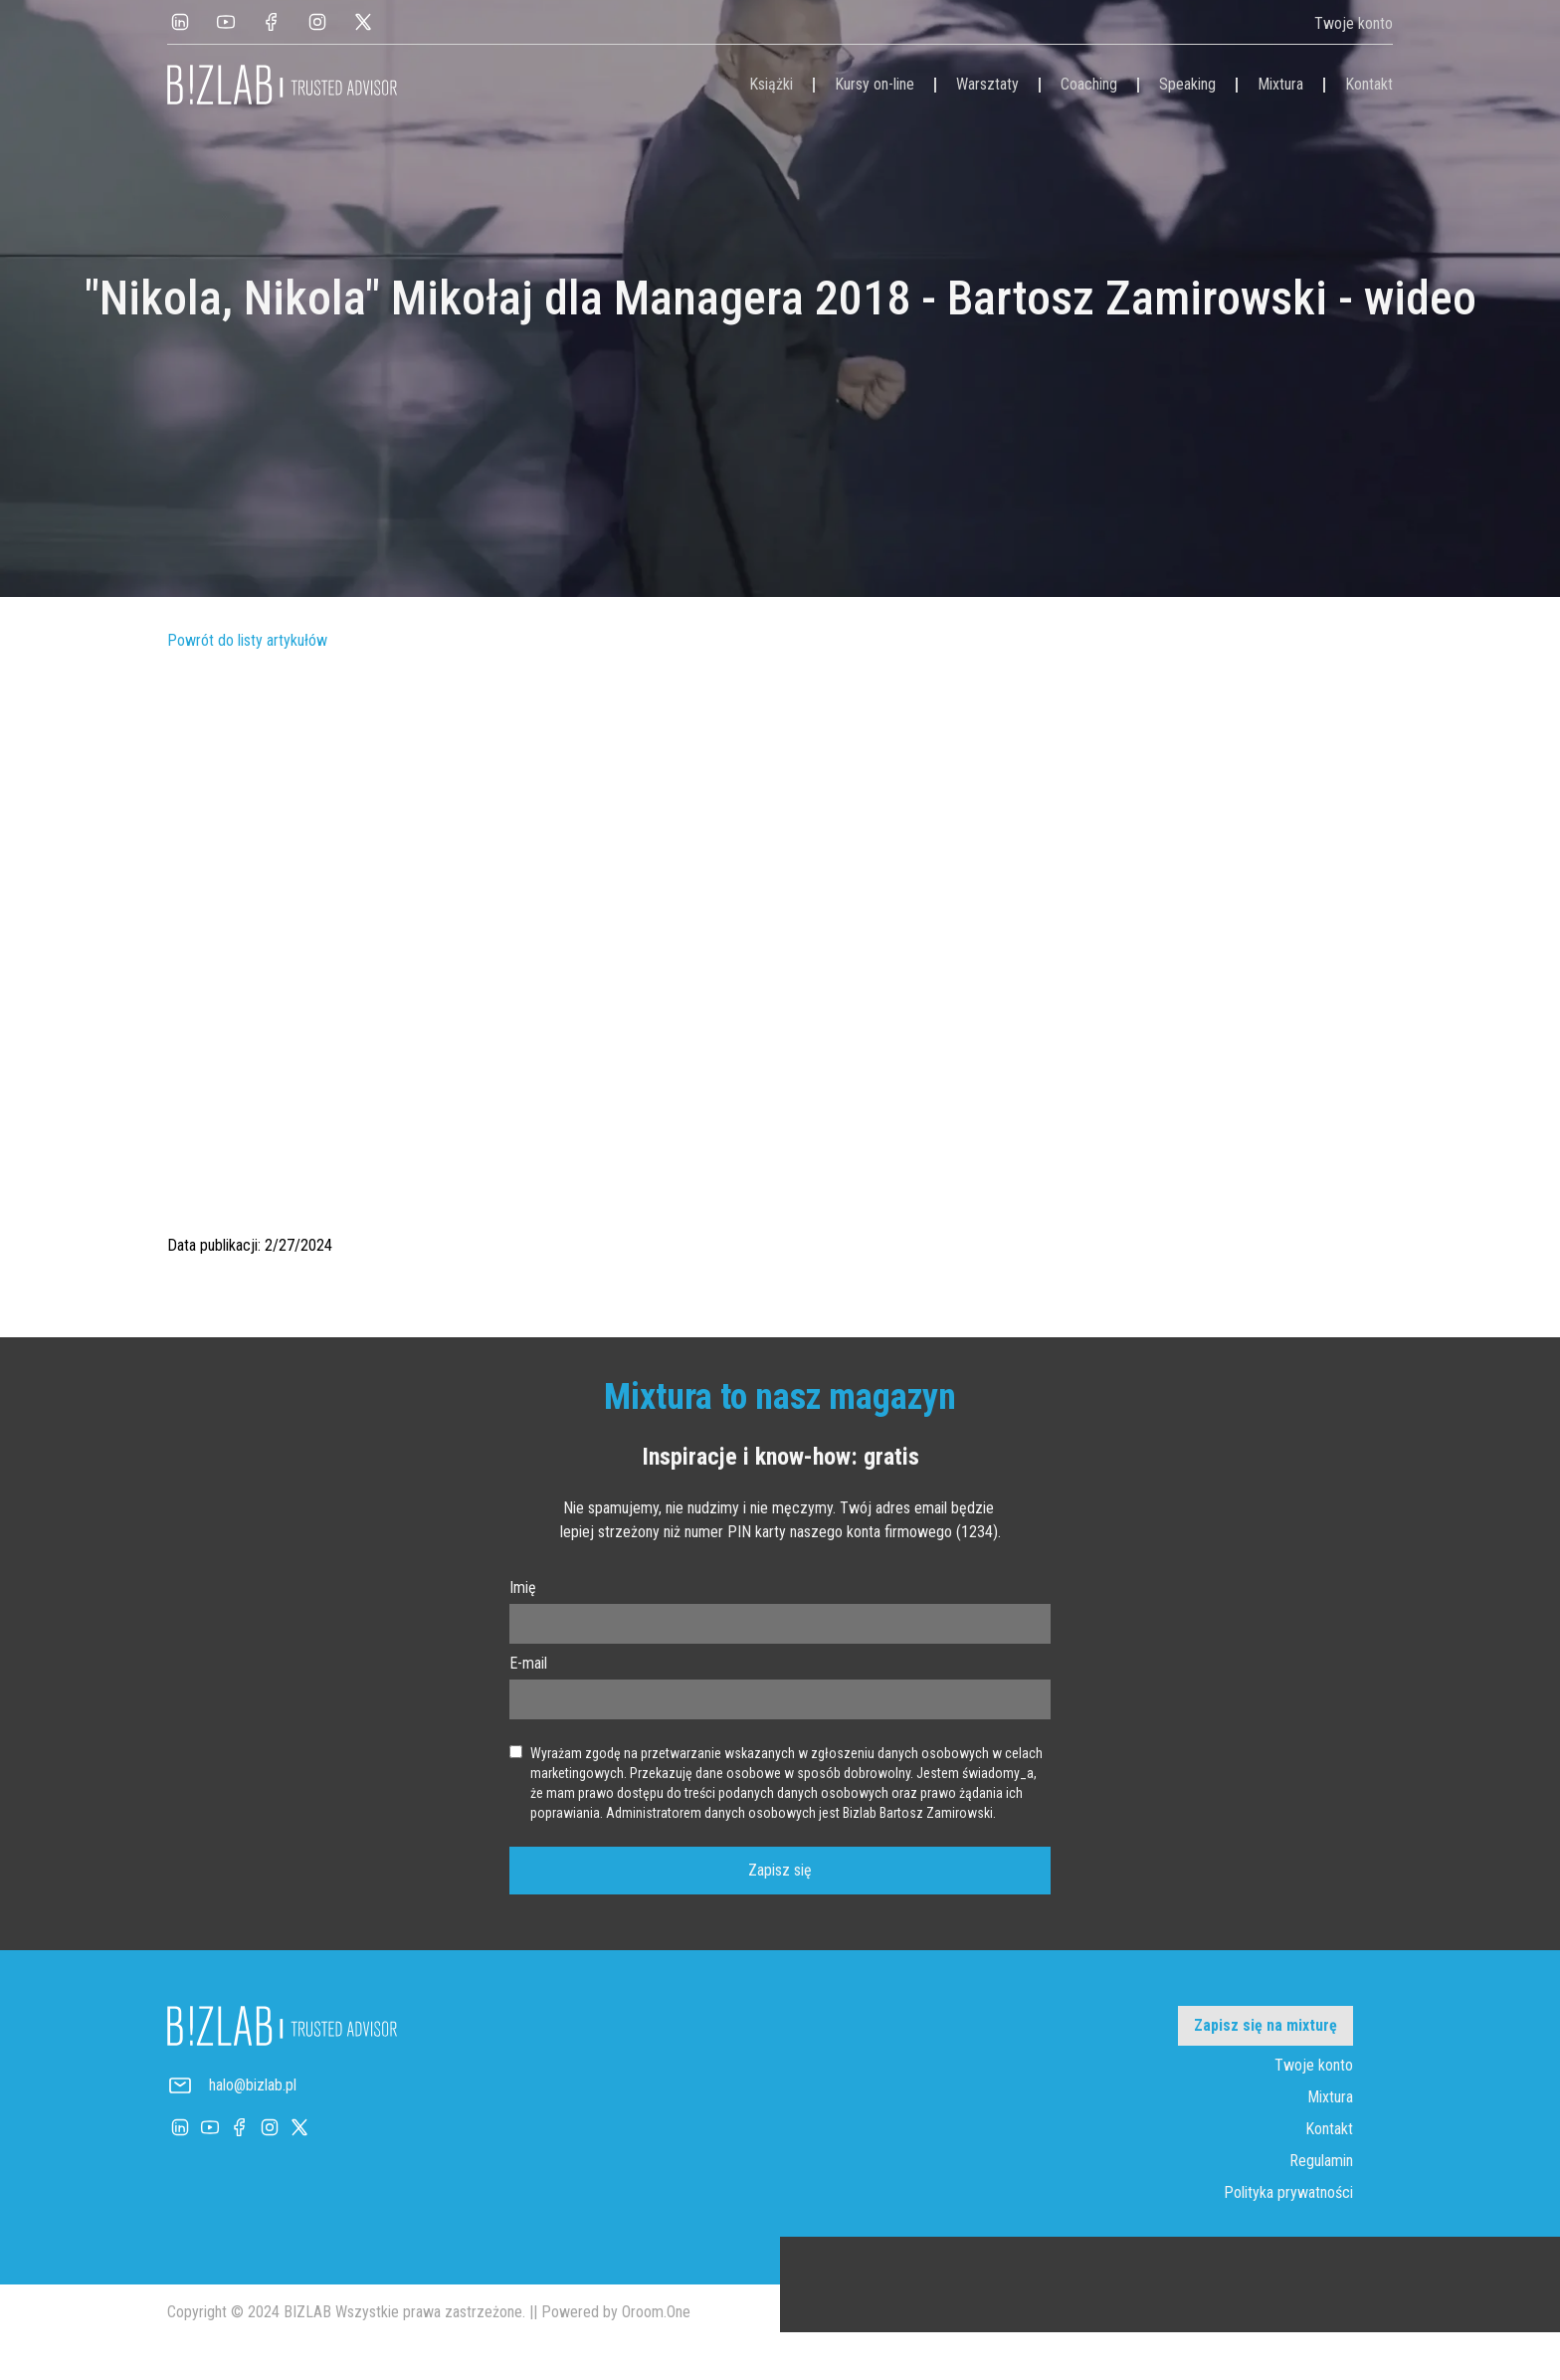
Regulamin (1321, 2160)
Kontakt (1369, 84)
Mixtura (1280, 84)
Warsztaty (987, 84)
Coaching (1089, 84)
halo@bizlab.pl (252, 2085)
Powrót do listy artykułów (247, 640)
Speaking (1187, 84)
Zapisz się (780, 1870)
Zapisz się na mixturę (1265, 2025)
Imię (522, 1587)
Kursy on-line (874, 84)
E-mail (528, 1663)
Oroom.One (656, 2311)
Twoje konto (1353, 23)
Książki (771, 84)
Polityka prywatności (1288, 2192)
